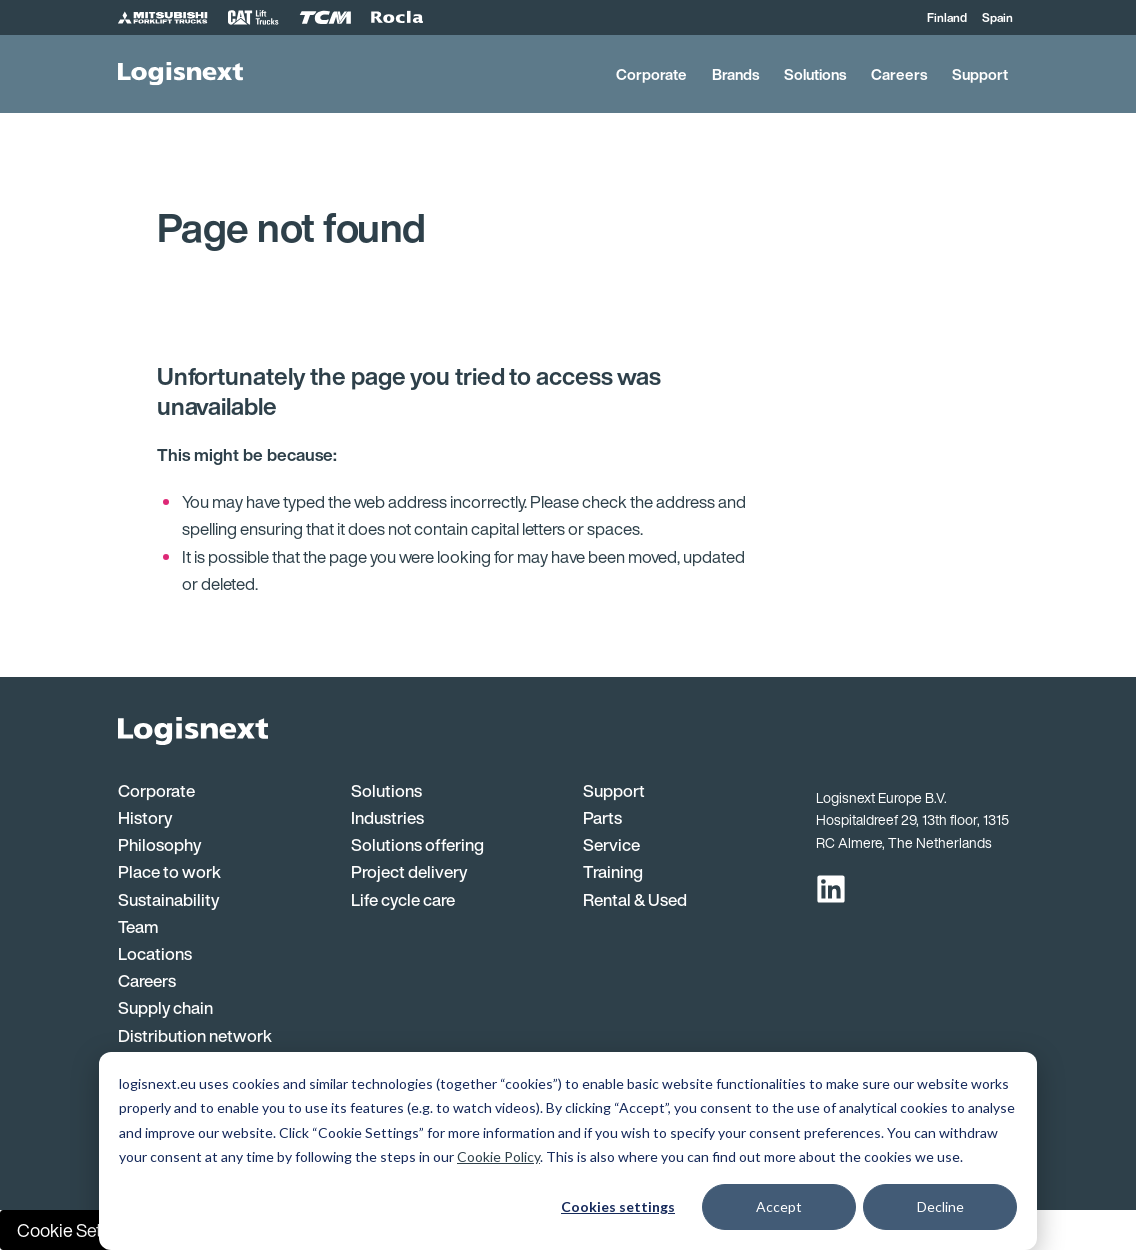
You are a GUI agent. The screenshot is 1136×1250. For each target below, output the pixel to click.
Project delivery (409, 871)
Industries (387, 817)
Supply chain (165, 1007)
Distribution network (195, 1035)
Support (980, 74)
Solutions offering (417, 844)
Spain (997, 17)
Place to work (169, 871)
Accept (779, 1206)
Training (613, 871)
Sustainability (168, 899)
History (145, 817)
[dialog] (568, 1151)
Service (611, 844)
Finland (947, 17)
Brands (735, 74)
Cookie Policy (498, 1156)
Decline (940, 1206)
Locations (155, 953)
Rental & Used (635, 899)
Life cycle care (403, 899)
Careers (899, 74)
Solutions (815, 74)
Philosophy (159, 844)
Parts (602, 817)
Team (138, 926)
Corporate (651, 74)
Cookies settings (618, 1206)
